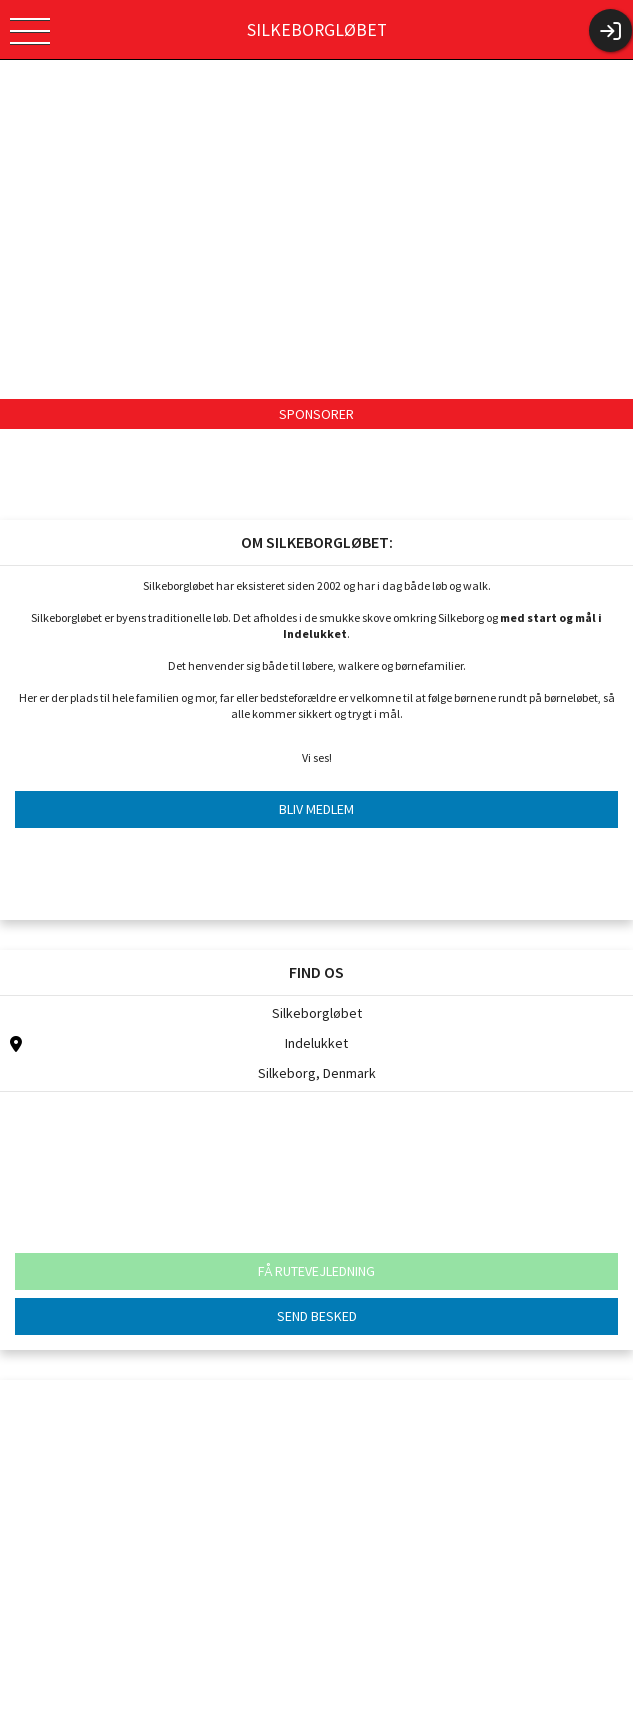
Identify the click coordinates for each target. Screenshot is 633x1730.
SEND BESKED (317, 1316)
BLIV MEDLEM (316, 809)
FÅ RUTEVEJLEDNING (316, 1271)
